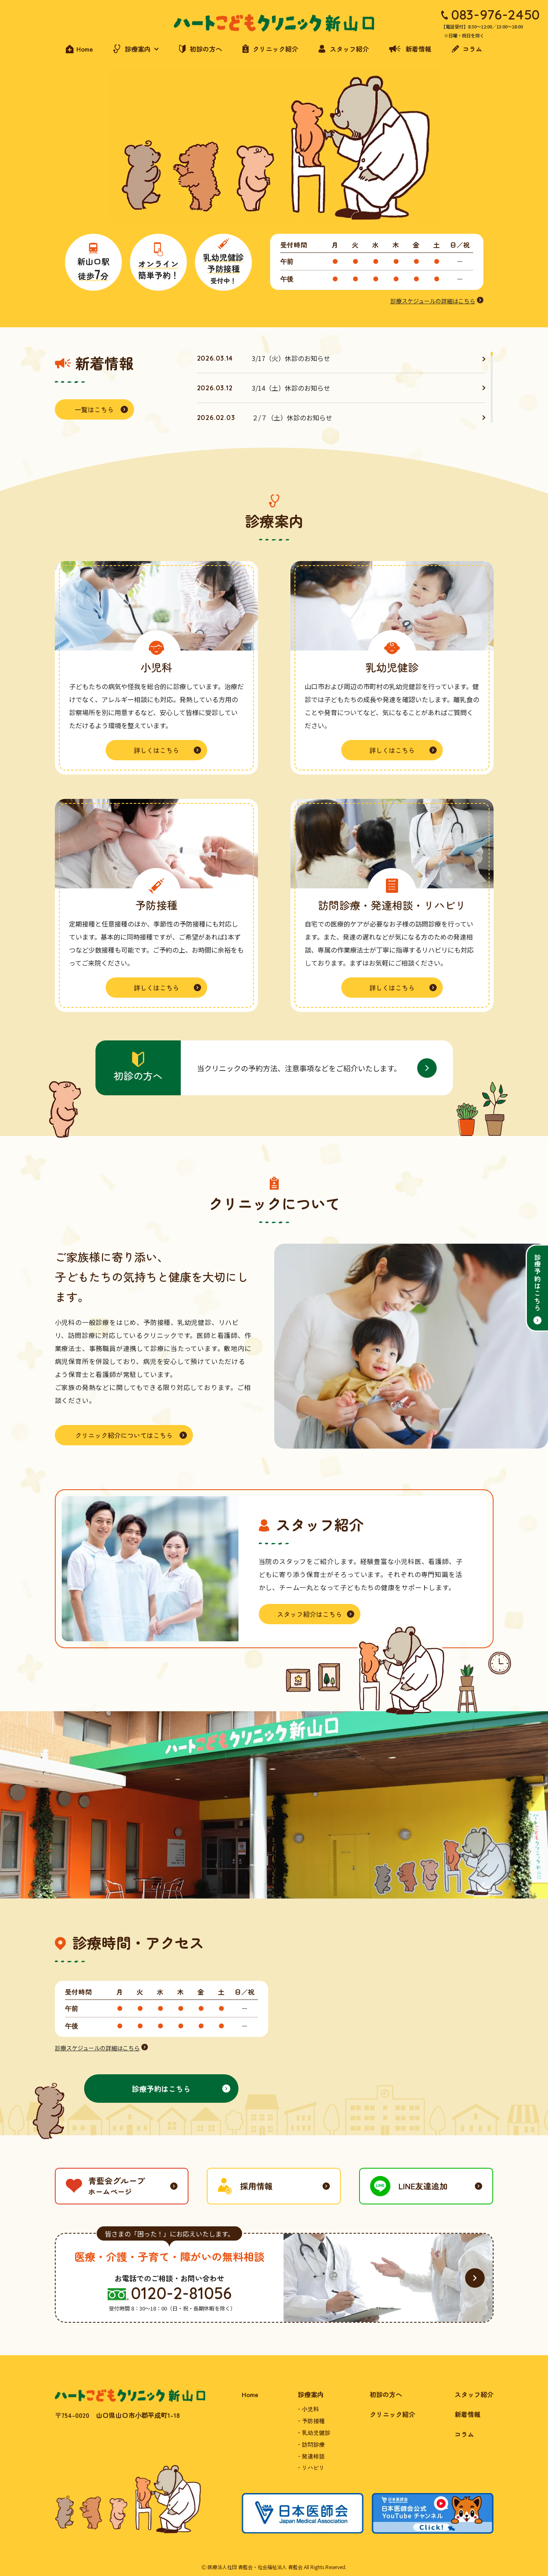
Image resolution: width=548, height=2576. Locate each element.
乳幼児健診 (316, 2432)
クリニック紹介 (392, 2414)
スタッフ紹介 (474, 2394)
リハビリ (313, 2467)
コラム (464, 2434)
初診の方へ (386, 2394)
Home (250, 2394)
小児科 (310, 2409)
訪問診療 (313, 2444)
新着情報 (468, 2414)
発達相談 (313, 2456)
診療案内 (311, 2394)
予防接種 (313, 2421)
